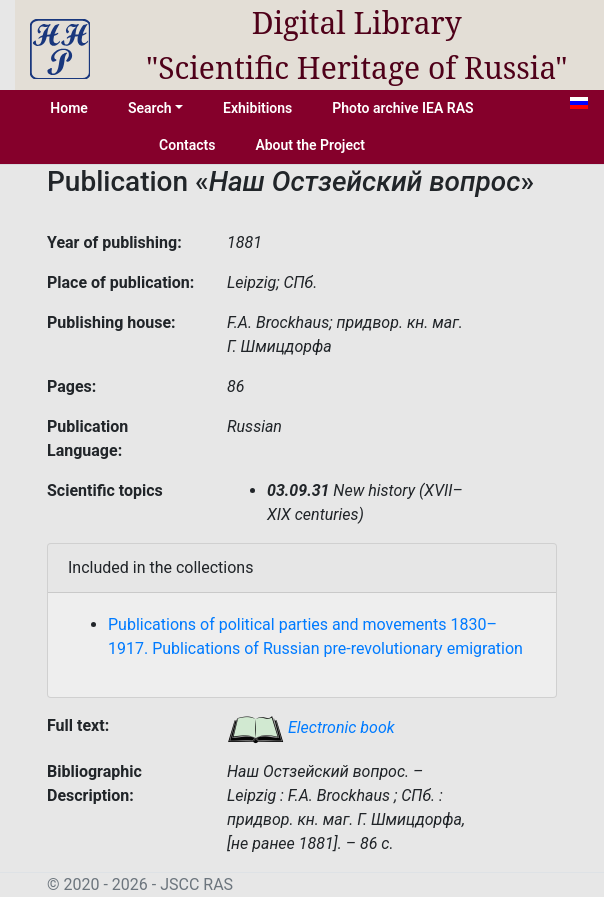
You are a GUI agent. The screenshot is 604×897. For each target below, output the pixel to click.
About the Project (310, 145)
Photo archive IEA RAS (402, 108)
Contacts (187, 145)
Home (69, 108)
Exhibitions (257, 108)
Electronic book (311, 727)
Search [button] (150, 108)
